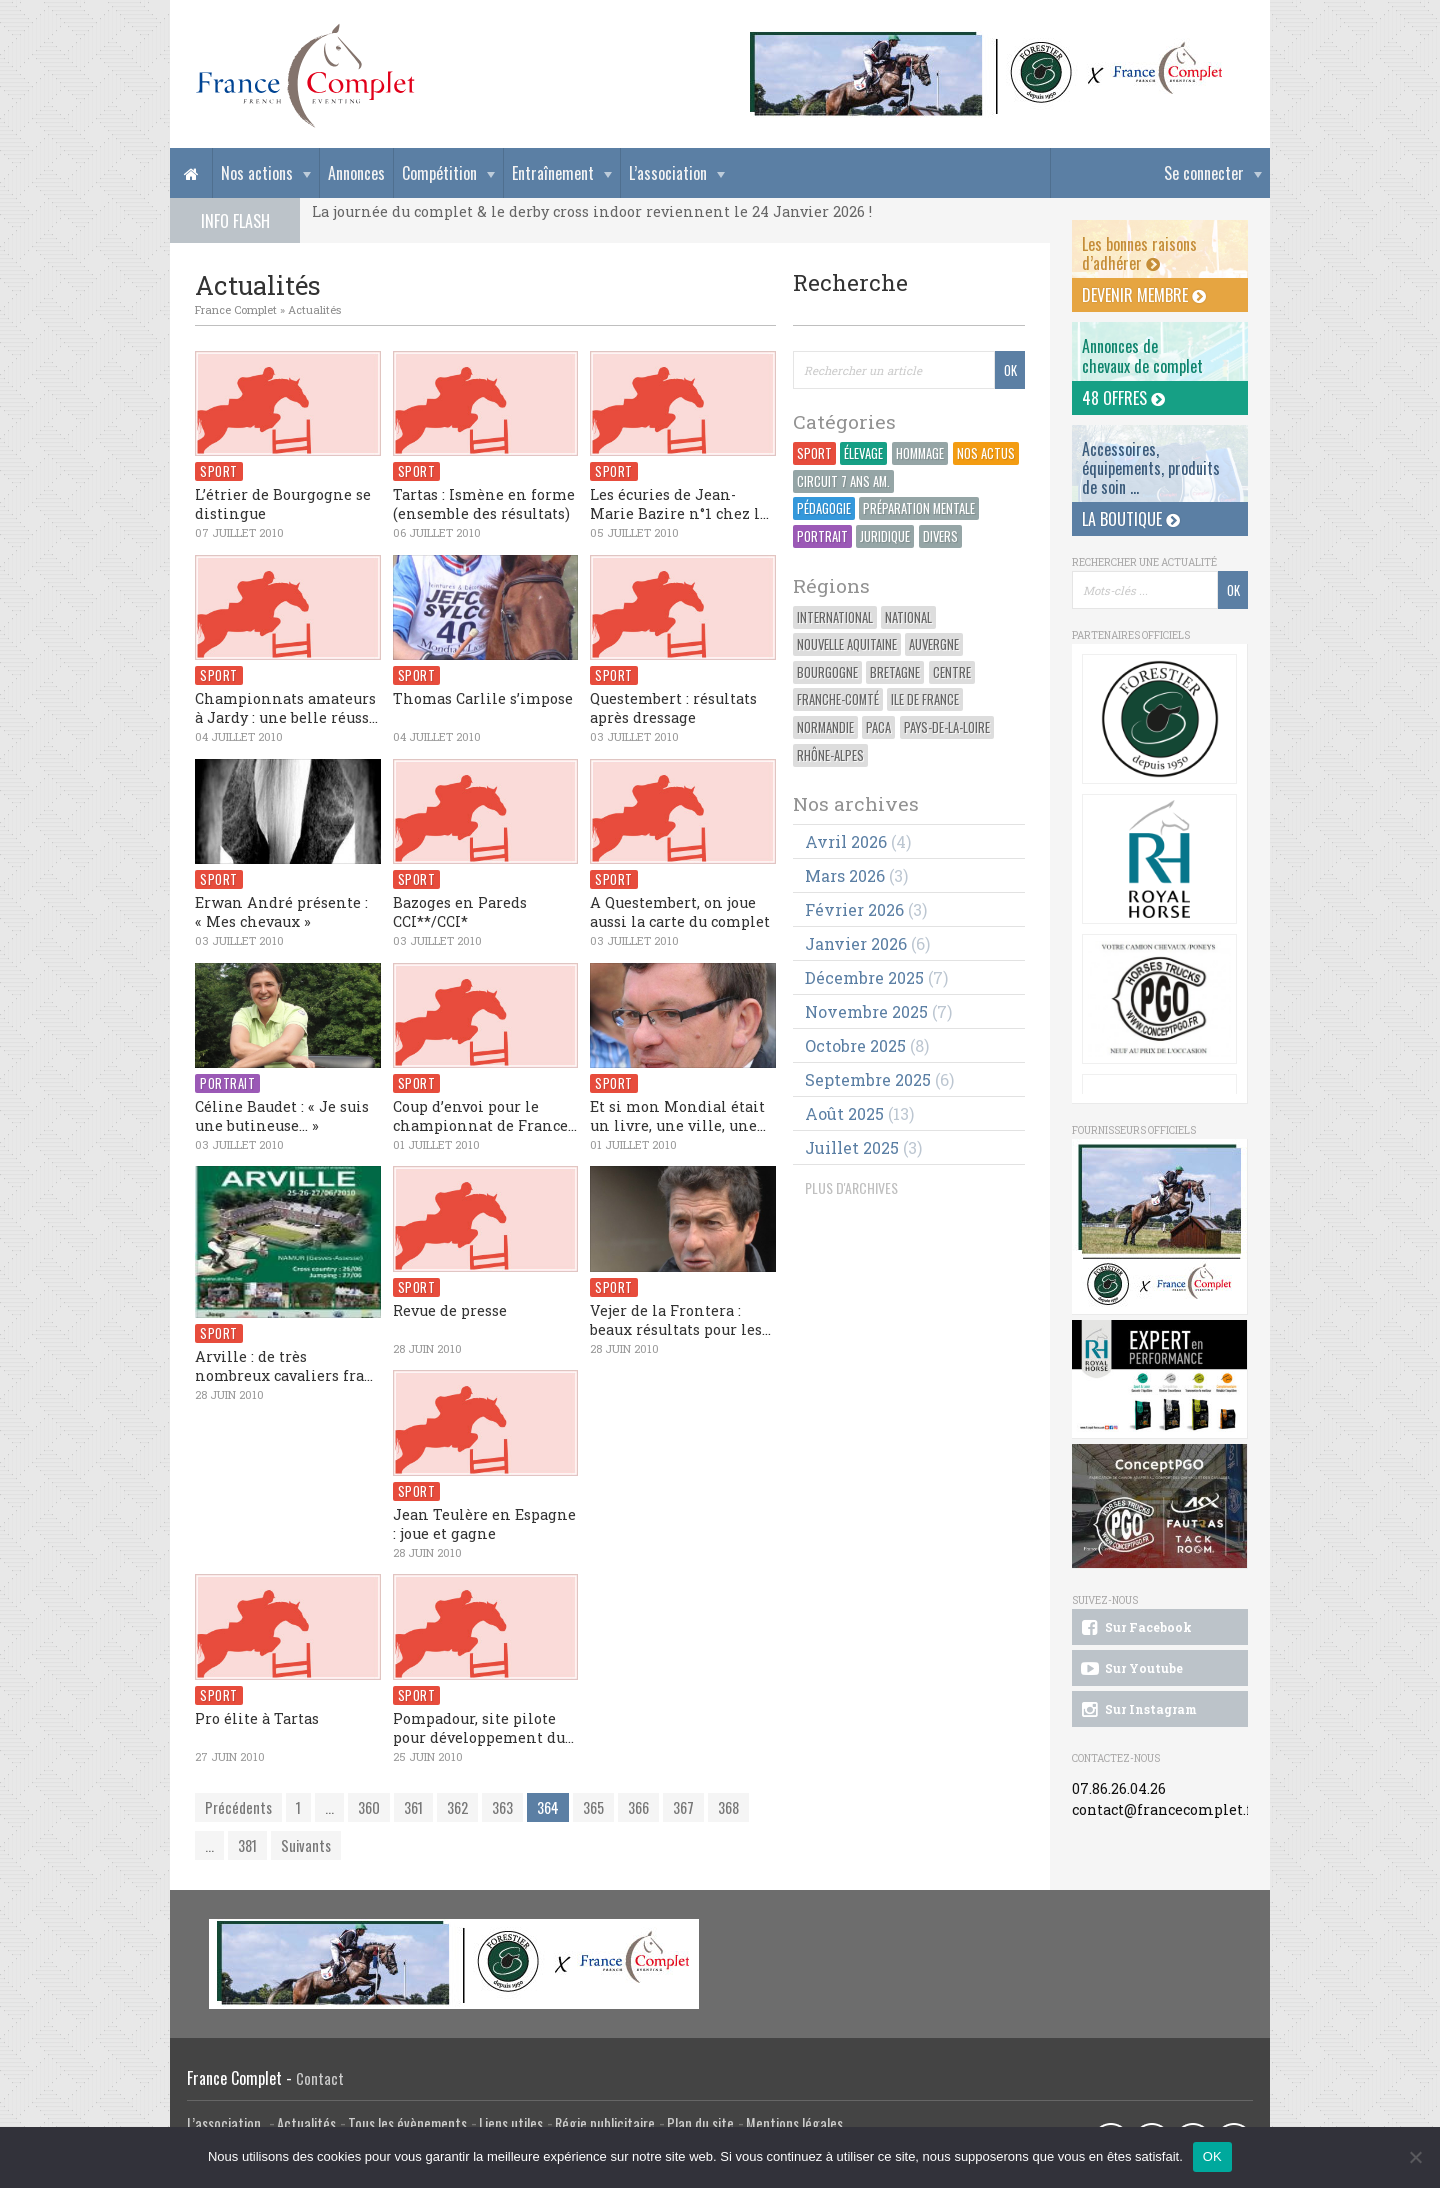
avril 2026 (846, 841)
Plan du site (700, 2123)
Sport (814, 453)
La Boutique (1131, 519)
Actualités (314, 309)
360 (369, 1807)
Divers (940, 536)
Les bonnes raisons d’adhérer (1139, 253)
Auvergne (934, 644)
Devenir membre (1144, 295)
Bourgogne (827, 672)
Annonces (356, 173)
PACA (878, 727)
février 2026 (854, 909)
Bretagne (895, 672)
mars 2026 (845, 875)
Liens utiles (511, 2123)
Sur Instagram (1137, 1710)
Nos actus (986, 453)
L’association (668, 173)
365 (593, 1807)
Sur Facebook (1135, 1628)
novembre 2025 (866, 1011)
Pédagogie (824, 508)
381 (247, 1845)
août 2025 (844, 1113)
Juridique (885, 536)
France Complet (236, 309)
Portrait (822, 536)
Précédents (238, 1807)
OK (1212, 2156)
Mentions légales (794, 2123)
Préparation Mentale (919, 508)
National (908, 617)
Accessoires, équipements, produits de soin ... (1151, 468)
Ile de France (925, 699)
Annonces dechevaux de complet (1142, 355)
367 (683, 1807)
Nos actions (257, 173)
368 (728, 1807)
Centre (952, 672)
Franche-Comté (838, 699)
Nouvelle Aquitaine (847, 644)
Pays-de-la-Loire (947, 727)
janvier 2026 (856, 943)
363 (502, 1807)
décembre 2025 (864, 977)
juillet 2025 (852, 1147)
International (835, 617)
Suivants (306, 1845)
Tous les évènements (407, 2123)
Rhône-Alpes (830, 755)
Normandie (825, 727)
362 (457, 1807)
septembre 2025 (868, 1079)
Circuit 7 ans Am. (843, 481)
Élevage (863, 453)
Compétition (439, 173)
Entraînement (553, 173)
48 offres (1123, 398)
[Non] (1415, 2157)
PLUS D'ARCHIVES (851, 1187)
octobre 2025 (855, 1045)
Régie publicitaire (605, 2123)
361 (413, 1807)
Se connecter (1204, 173)
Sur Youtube (1130, 1669)
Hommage (920, 453)
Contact (320, 2078)
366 (638, 1807)
